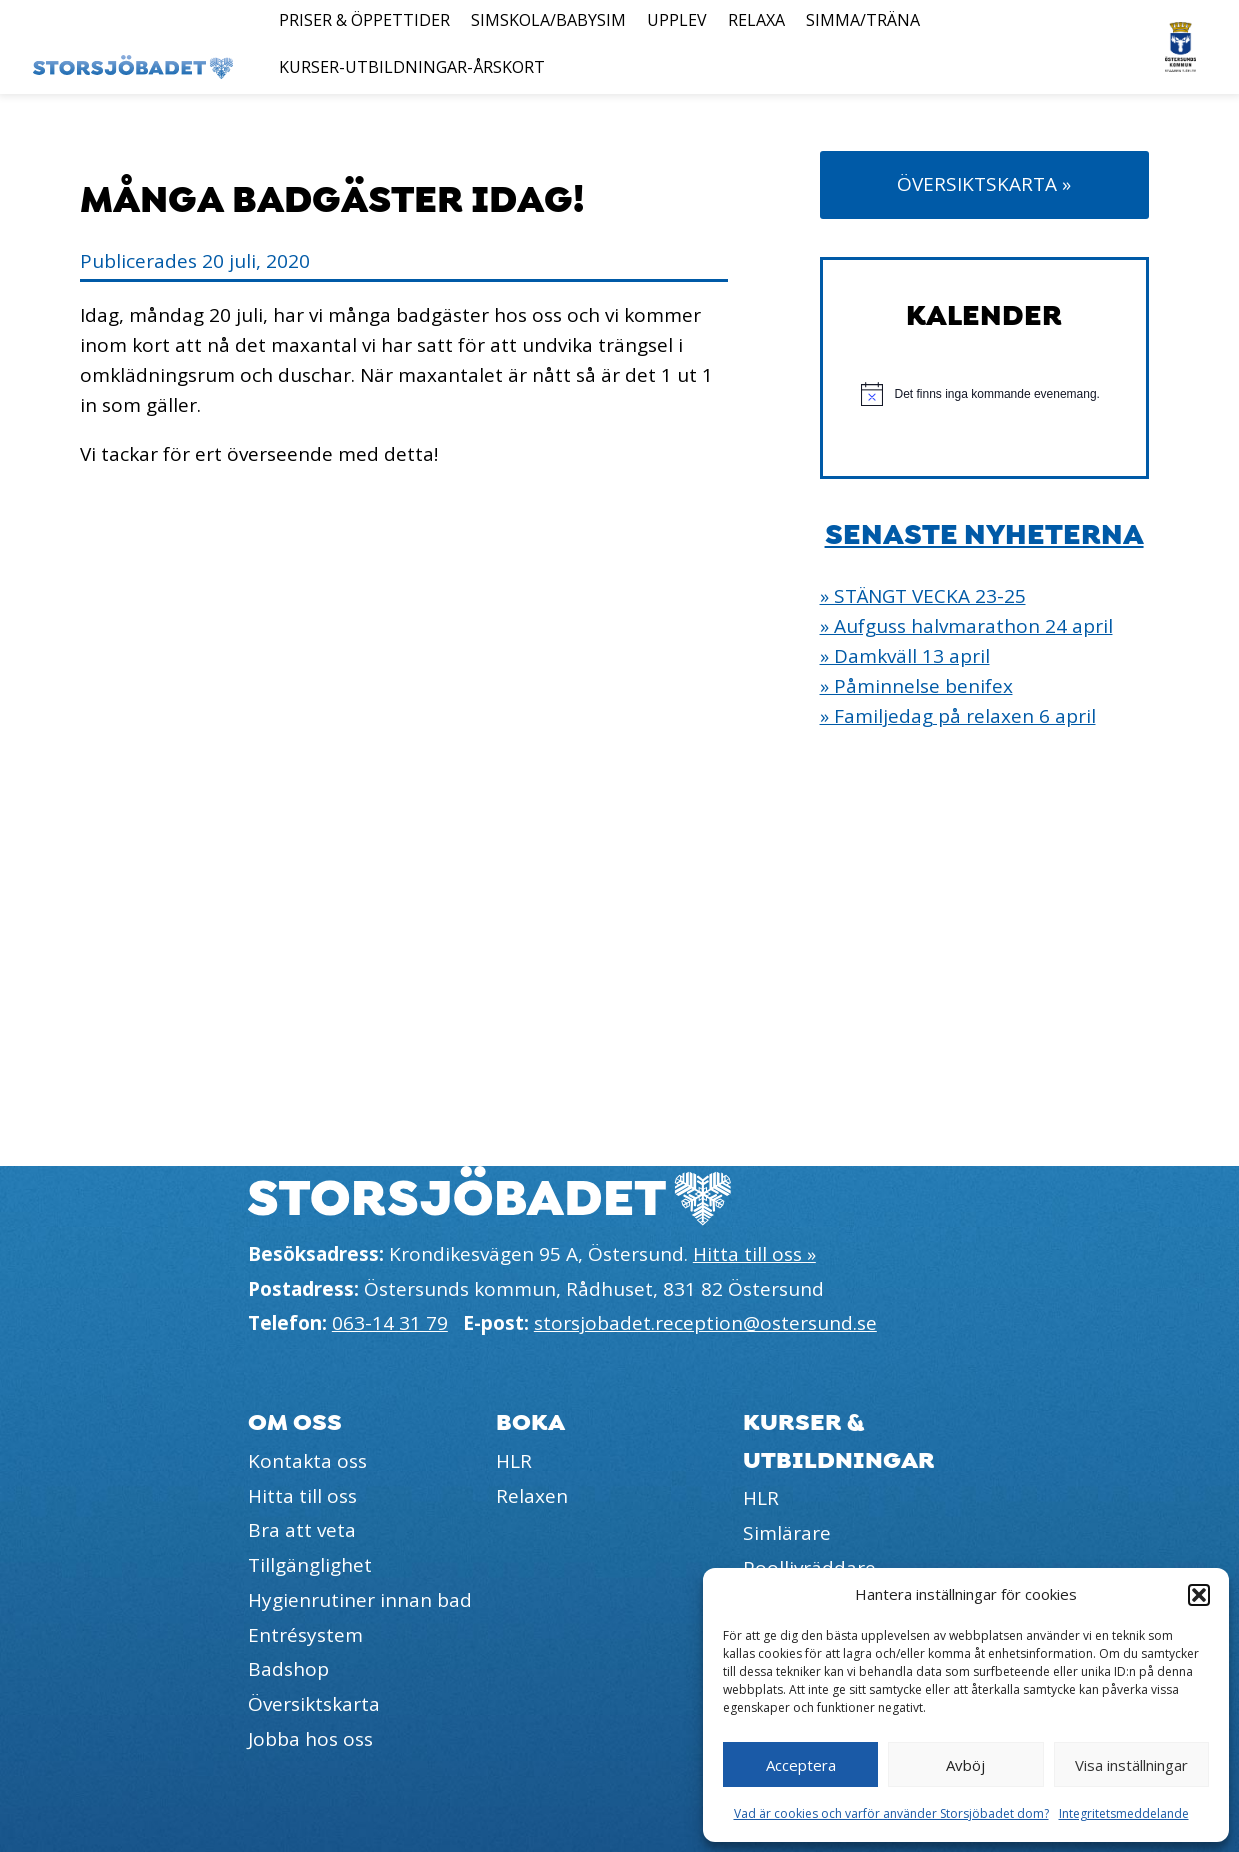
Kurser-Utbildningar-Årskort (412, 67)
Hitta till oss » (754, 1254)
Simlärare (787, 1533)
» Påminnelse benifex (916, 686)
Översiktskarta (314, 1704)
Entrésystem (305, 1635)
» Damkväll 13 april (905, 656)
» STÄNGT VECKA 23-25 (923, 596)
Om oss (295, 1422)
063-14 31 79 (390, 1323)
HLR (514, 1461)
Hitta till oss (302, 1496)
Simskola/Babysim (548, 20)
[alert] (984, 394)
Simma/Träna (863, 20)
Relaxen (532, 1496)
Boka (530, 1422)
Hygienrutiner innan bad (360, 1600)
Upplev (677, 20)
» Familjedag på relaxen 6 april (958, 716)
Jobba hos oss (310, 1739)
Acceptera (801, 1765)
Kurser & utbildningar (839, 1441)
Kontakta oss (307, 1461)
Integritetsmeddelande (1124, 1813)
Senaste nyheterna (984, 535)
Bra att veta (302, 1530)
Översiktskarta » (984, 184)
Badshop (288, 1669)
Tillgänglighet (310, 1565)
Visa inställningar (1131, 1765)
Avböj (965, 1765)
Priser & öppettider (364, 20)
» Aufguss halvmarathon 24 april (966, 626)
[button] (1199, 1595)
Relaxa (756, 20)
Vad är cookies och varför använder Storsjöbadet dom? (891, 1813)
